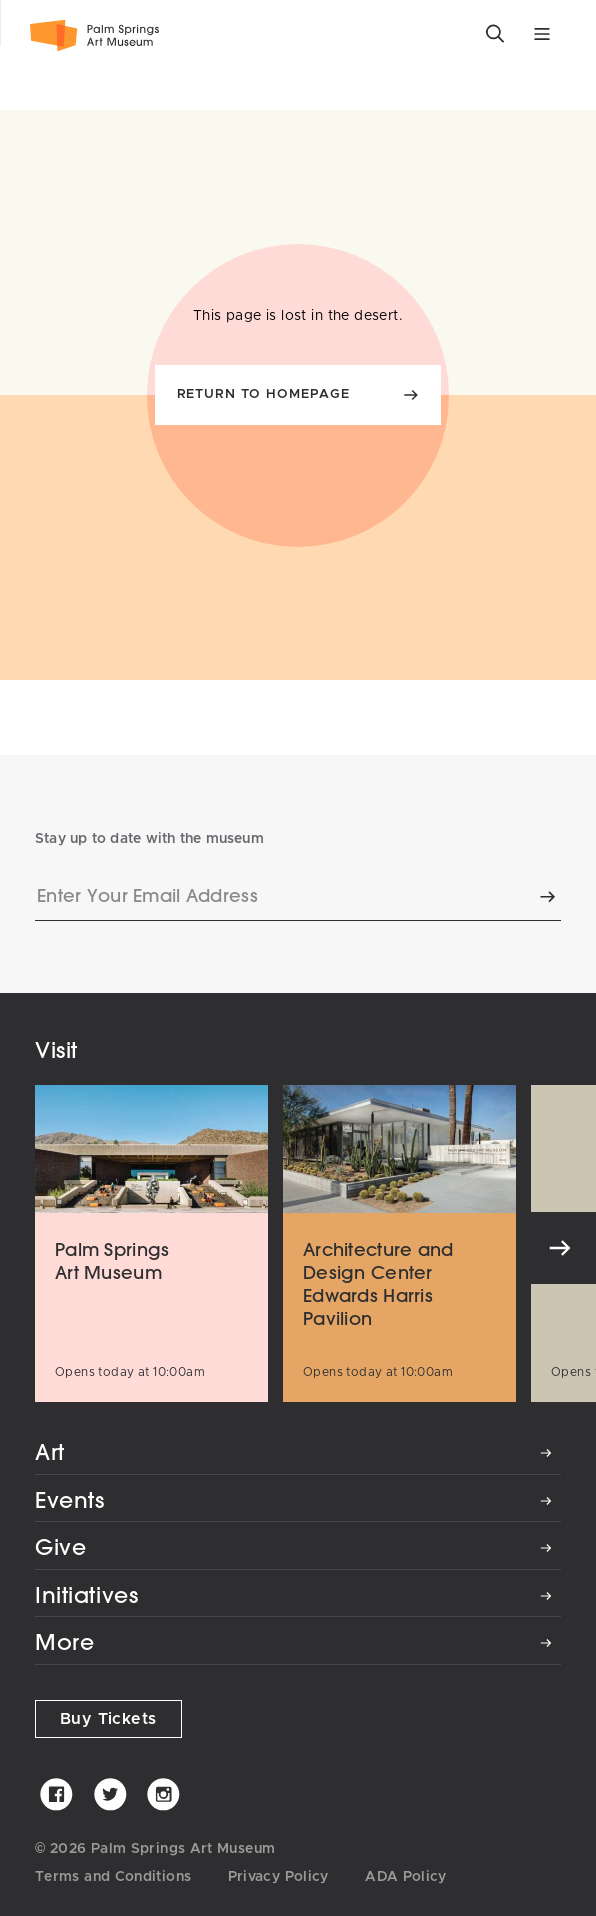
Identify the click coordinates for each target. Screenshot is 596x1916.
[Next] (560, 1248)
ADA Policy (406, 1877)
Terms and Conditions (113, 1877)
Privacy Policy (278, 1877)
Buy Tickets (108, 1719)
